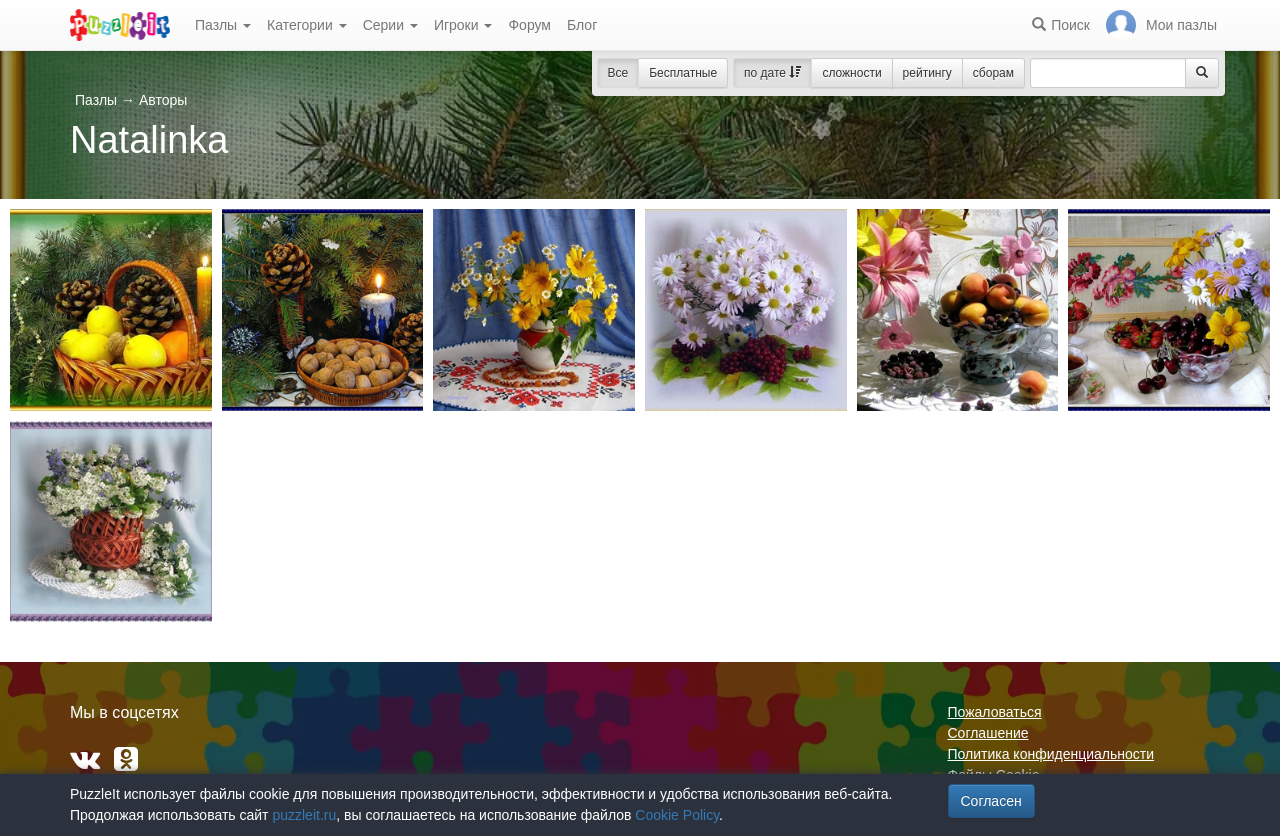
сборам (993, 73)
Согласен (991, 801)
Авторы (163, 100)
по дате (772, 73)
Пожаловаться (995, 712)
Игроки (463, 25)
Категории (307, 25)
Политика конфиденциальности (1051, 754)
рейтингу (927, 73)
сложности (851, 73)
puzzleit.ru (304, 815)
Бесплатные (683, 73)
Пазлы (223, 25)
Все (618, 73)
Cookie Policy (677, 815)
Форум (529, 25)
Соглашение (988, 733)
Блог (582, 25)
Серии (390, 25)
